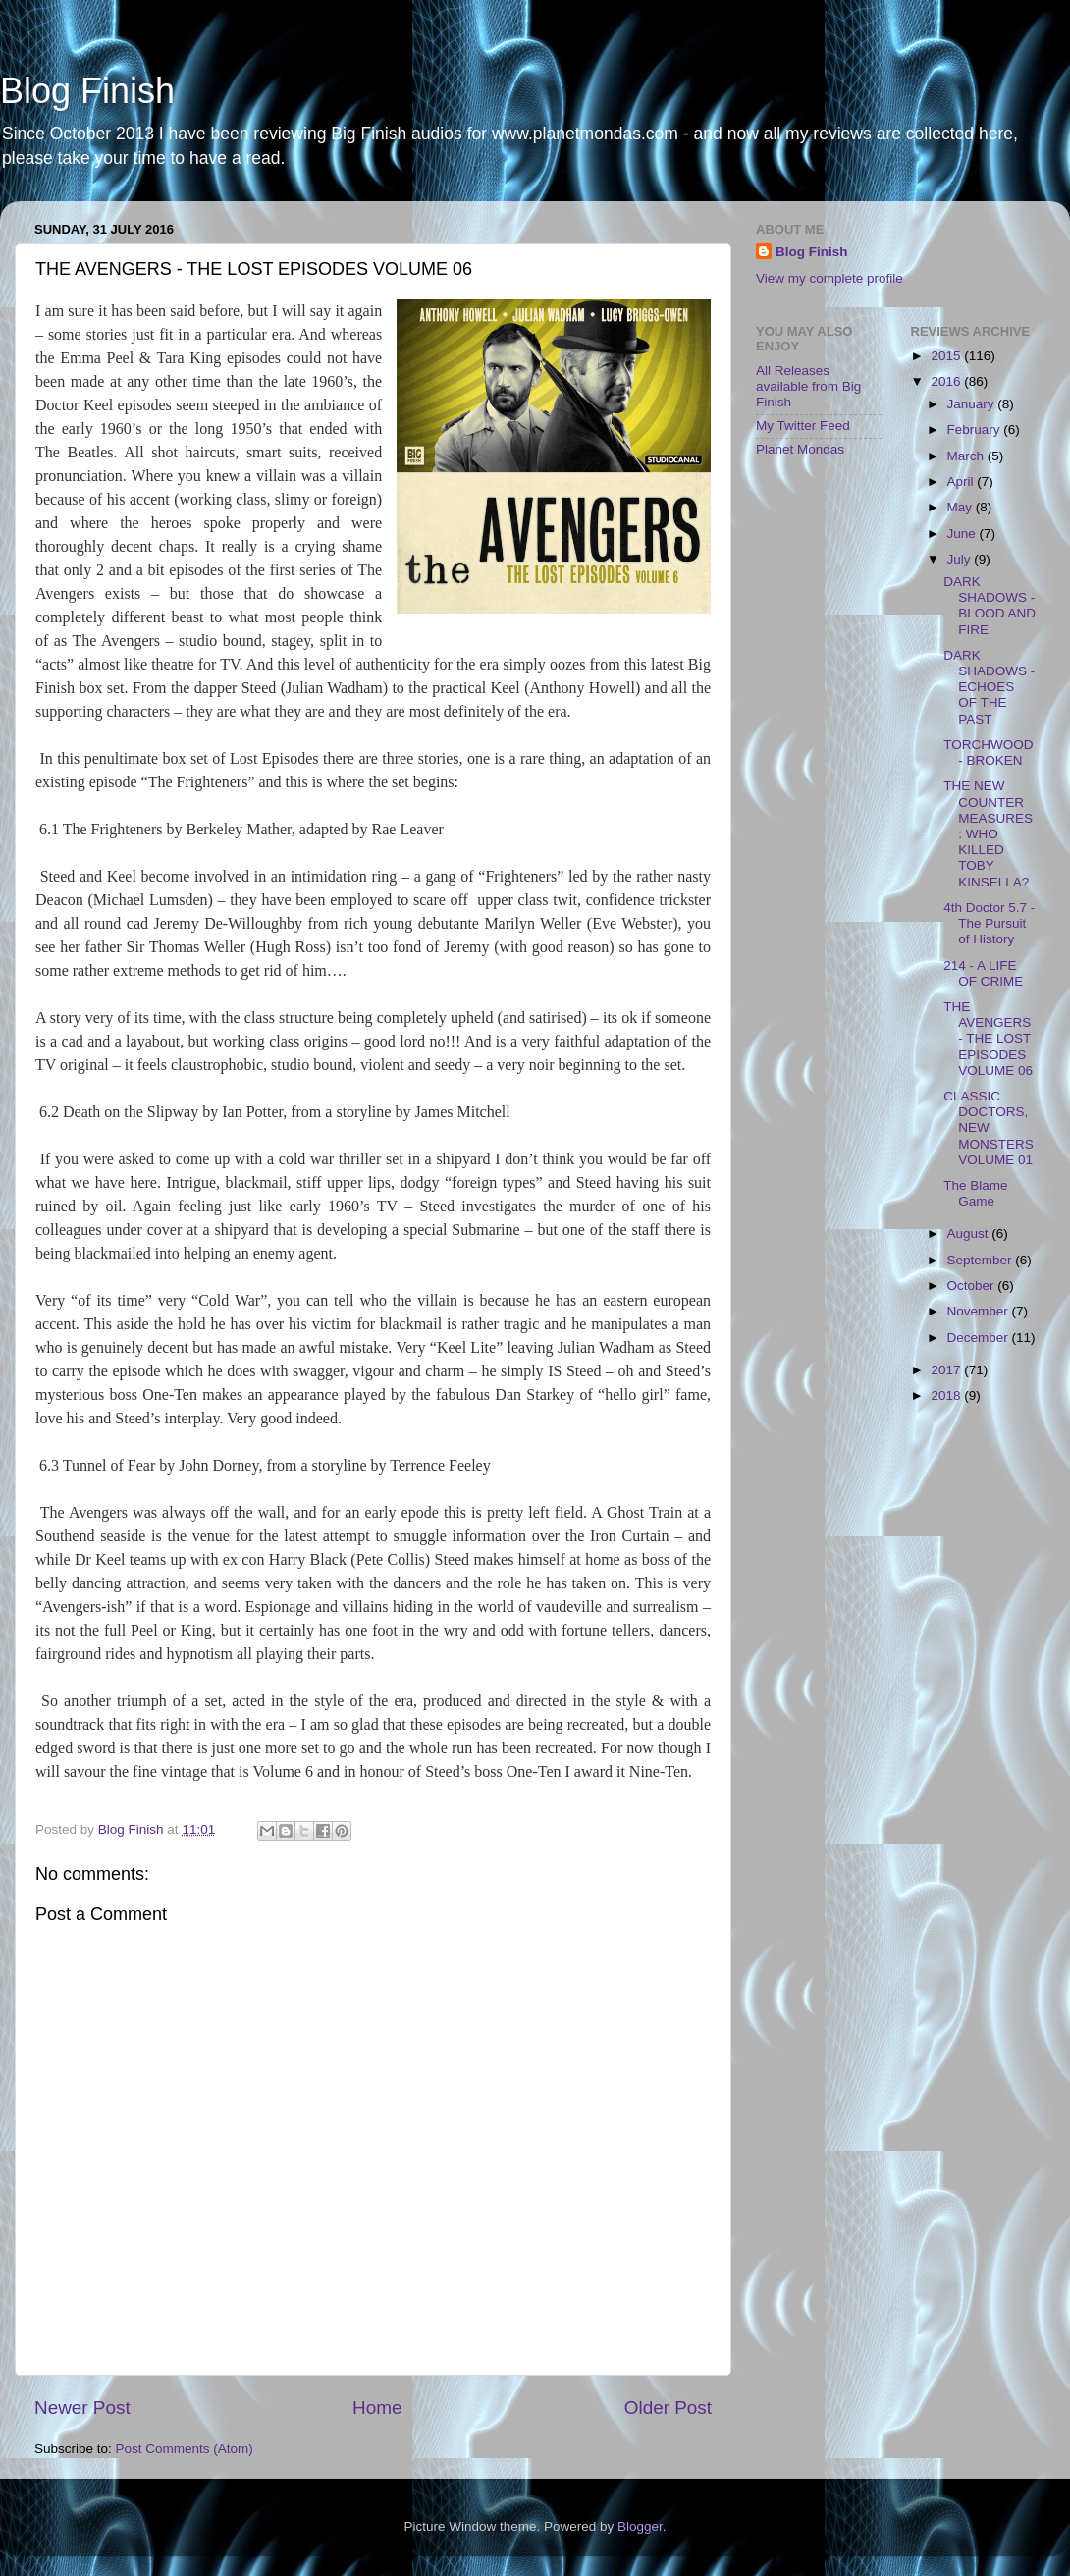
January (972, 404)
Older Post (668, 2407)
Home (376, 2407)
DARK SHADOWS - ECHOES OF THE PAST (989, 687)
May (961, 507)
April (962, 481)
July (961, 559)
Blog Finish (87, 91)
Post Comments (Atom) (184, 2449)
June (963, 533)
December (979, 1337)
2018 (947, 1395)
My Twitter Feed (803, 425)
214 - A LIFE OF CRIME (983, 973)
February (975, 429)
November (979, 1311)
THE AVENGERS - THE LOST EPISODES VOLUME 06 (988, 1038)
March (967, 456)
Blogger (640, 2526)
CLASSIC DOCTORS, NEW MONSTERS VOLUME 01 (988, 1128)
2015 (947, 356)
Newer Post (82, 2407)
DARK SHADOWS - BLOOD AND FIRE (989, 605)
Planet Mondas (800, 449)
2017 (947, 1370)
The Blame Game (975, 1193)
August (969, 1233)
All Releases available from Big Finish (808, 386)
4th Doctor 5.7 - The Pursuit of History (989, 923)
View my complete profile (829, 278)
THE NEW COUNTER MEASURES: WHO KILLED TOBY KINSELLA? (988, 833)
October (972, 1285)
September (981, 1260)
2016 (947, 381)
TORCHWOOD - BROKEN (988, 752)
